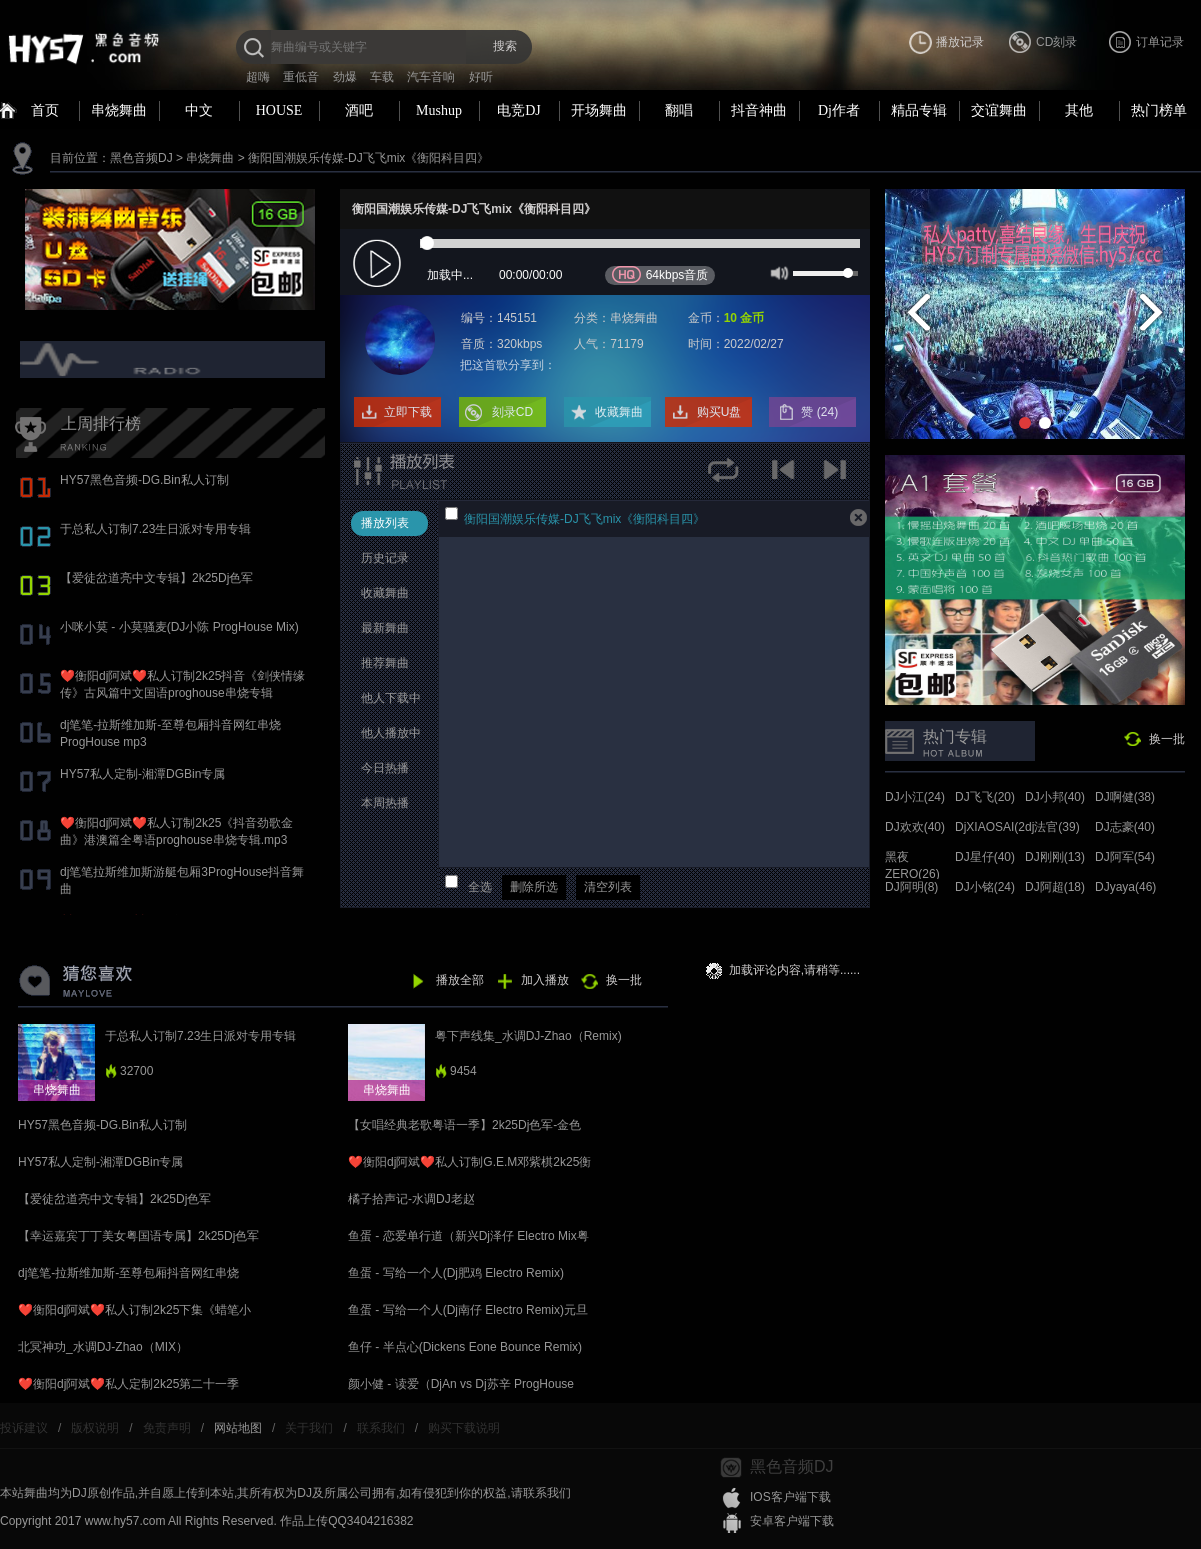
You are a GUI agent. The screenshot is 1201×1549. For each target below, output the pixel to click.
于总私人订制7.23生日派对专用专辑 (155, 529)
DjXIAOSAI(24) (995, 827)
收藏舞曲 (619, 412)
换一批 (1167, 739)
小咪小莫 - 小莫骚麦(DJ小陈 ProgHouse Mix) (179, 627)
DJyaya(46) (1125, 887)
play (379, 264)
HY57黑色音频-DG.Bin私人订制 (144, 480)
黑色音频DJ (141, 158)
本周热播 (385, 803)
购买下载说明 (464, 1428)
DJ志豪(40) (1125, 827)
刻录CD (512, 412)
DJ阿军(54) (1125, 857)
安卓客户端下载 (792, 1521)
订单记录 (1160, 42)
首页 (45, 110)
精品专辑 (919, 110)
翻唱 (679, 110)
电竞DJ (519, 110)
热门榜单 (1159, 110)
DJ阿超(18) (1055, 887)
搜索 (505, 46)
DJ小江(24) (915, 797)
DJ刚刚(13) (1055, 857)
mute (777, 272)
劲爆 (345, 77)
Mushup (439, 110)
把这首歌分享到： (508, 365)
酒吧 (359, 110)
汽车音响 (431, 77)
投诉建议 (24, 1428)
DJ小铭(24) (985, 887)
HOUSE (279, 110)
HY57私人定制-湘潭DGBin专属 (142, 774)
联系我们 (381, 1428)
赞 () (821, 412)
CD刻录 (1056, 42)
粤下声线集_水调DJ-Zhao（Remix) (528, 1036)
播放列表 (385, 523)
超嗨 (258, 77)
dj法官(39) (1052, 827)
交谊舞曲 (999, 110)
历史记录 (385, 558)
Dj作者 (839, 110)
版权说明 (95, 1428)
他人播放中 (391, 733)
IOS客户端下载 (790, 1497)
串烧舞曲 (119, 110)
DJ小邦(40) (1055, 797)
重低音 (301, 77)
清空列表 (608, 887)
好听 (481, 77)
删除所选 (534, 887)
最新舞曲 (385, 628)
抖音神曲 (759, 110)
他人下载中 (391, 698)
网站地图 (238, 1428)
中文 (199, 110)
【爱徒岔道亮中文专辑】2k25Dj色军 (156, 578)
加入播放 (545, 980)
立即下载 (408, 412)
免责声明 (167, 1428)
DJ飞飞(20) (985, 797)
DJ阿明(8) (911, 887)
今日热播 (385, 768)
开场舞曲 (599, 110)
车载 (382, 77)
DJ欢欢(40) (915, 827)
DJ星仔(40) (985, 857)
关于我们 (309, 1428)
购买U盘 (719, 412)
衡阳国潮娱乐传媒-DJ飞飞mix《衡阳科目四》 (368, 158)
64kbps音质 (660, 274)
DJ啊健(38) (1125, 797)
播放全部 (460, 980)
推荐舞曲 (385, 663)
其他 (1079, 110)
